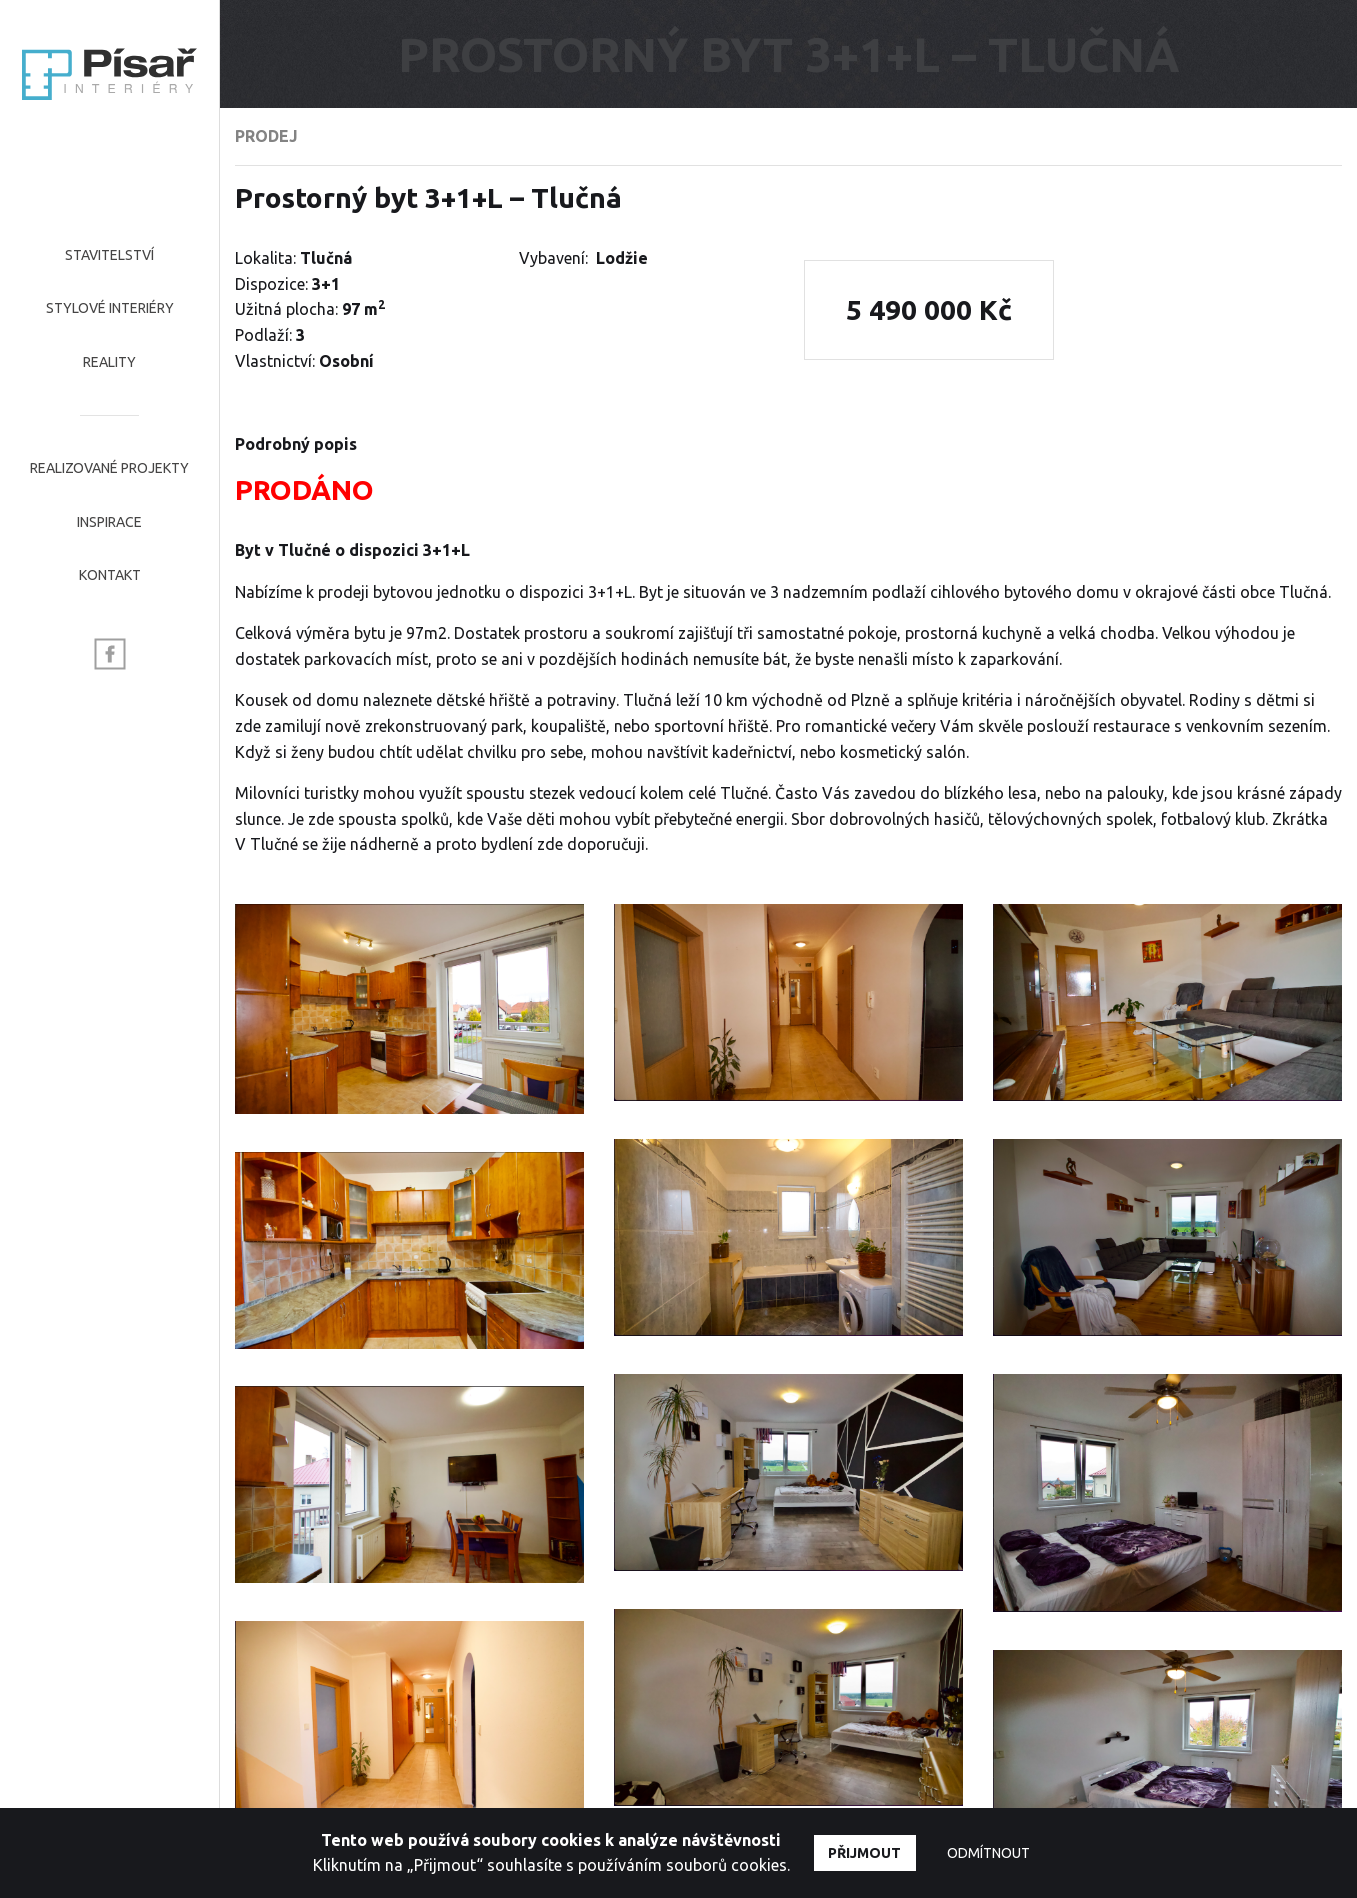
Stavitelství (109, 255)
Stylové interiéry (110, 308)
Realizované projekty (109, 468)
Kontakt (110, 575)
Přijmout (864, 1853)
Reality (109, 362)
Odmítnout (988, 1853)
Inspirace (109, 522)
